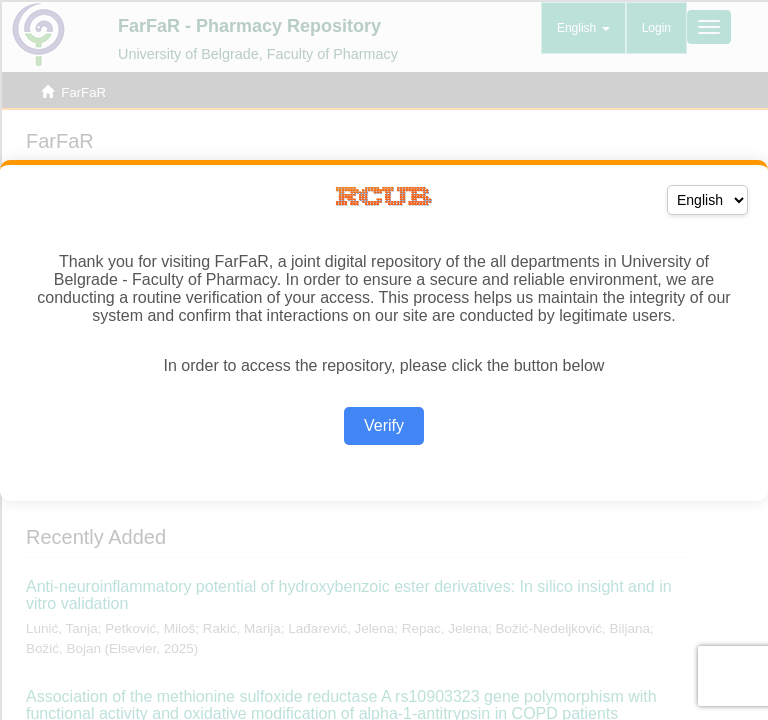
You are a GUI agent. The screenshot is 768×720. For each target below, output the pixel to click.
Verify (384, 425)
